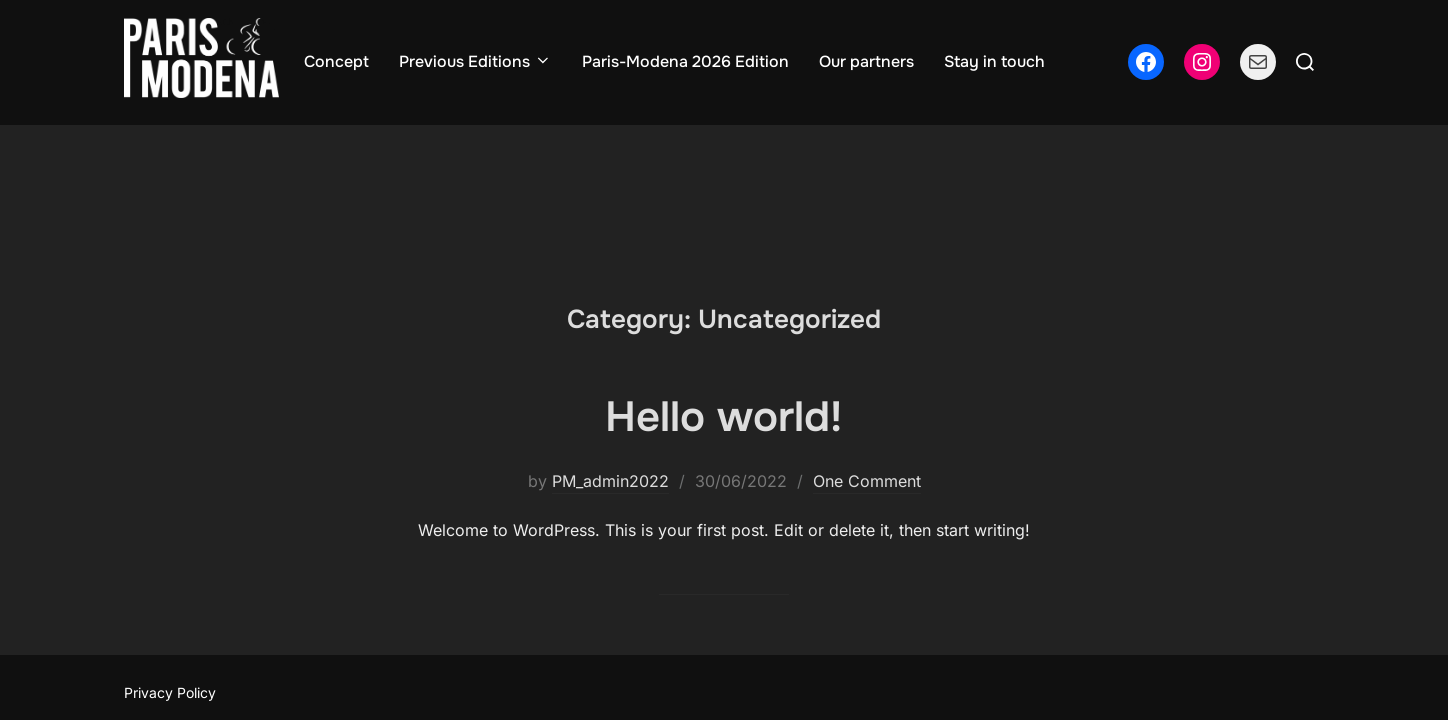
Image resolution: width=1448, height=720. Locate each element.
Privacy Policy (170, 567)
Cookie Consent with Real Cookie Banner (155, 619)
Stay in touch (994, 61)
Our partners (866, 61)
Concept (336, 61)
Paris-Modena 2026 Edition (685, 61)
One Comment (867, 356)
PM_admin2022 (610, 356)
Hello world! (723, 292)
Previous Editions (475, 61)
